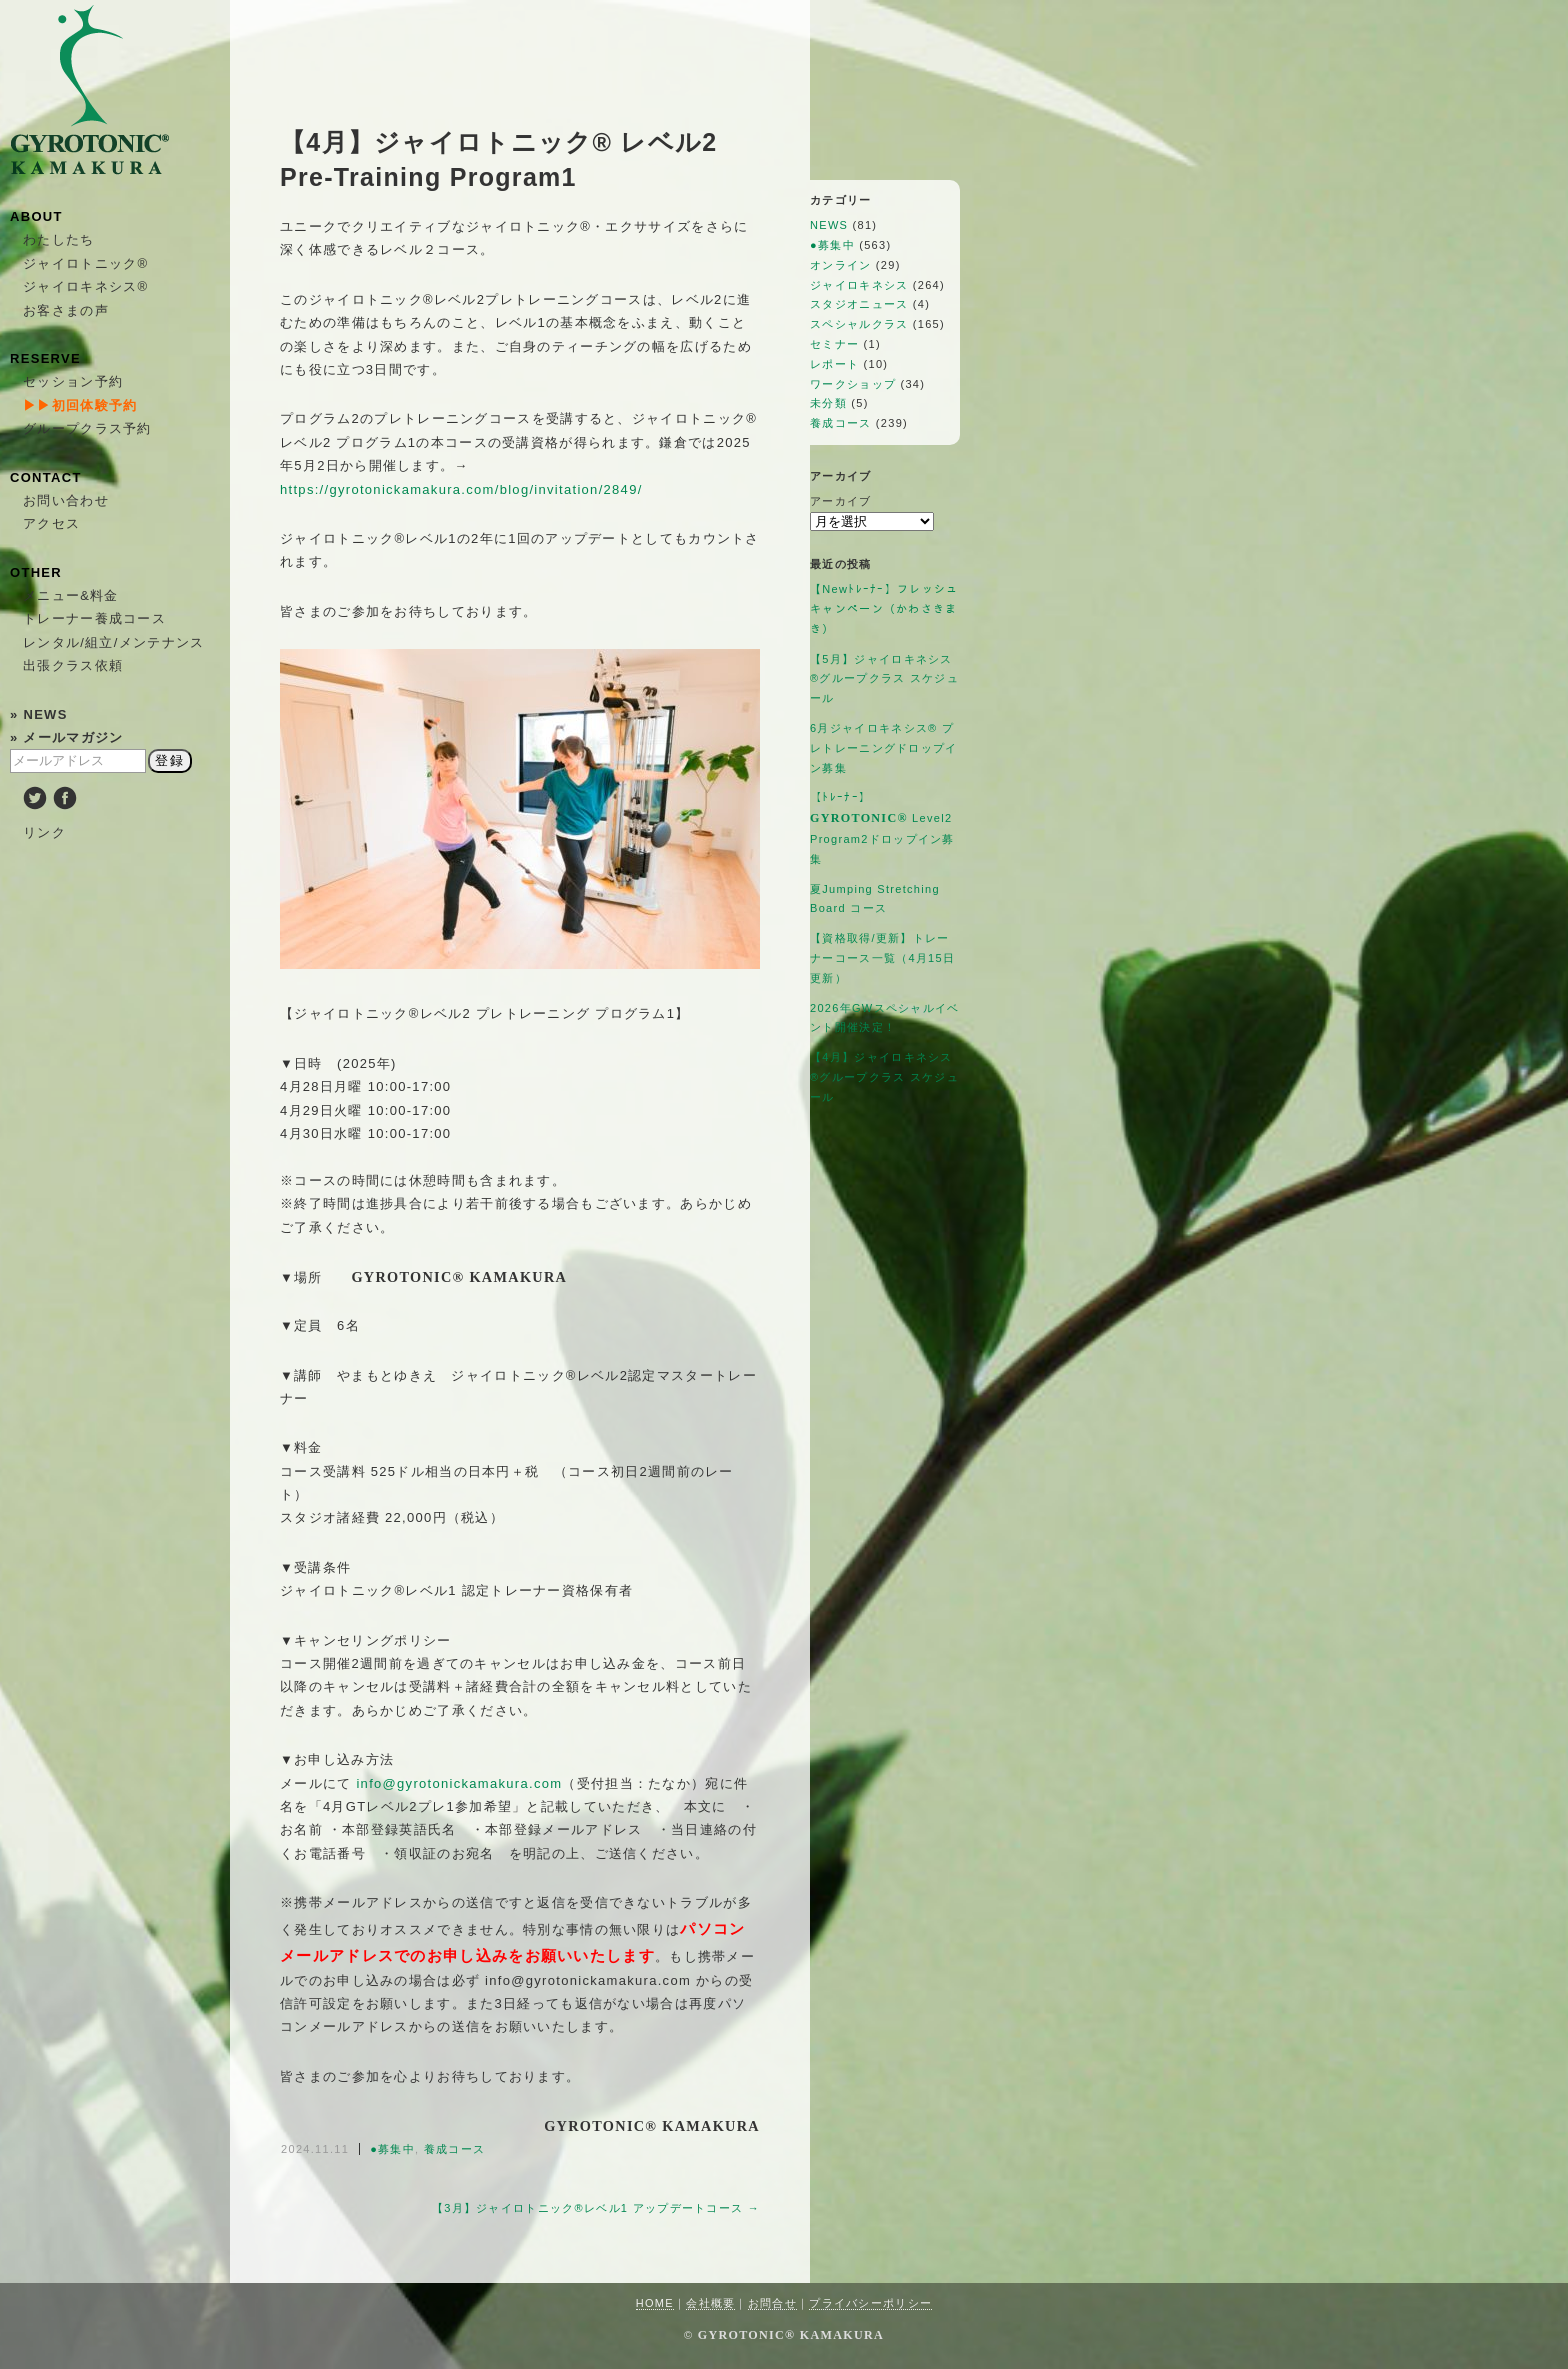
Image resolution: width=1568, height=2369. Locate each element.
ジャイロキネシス (859, 285)
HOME (655, 2303)
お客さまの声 (66, 310)
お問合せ (772, 2303)
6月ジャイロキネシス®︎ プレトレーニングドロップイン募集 (884, 748)
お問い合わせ (66, 500)
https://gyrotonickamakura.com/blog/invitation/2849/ (461, 489)
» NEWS (39, 714)
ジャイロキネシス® (85, 286)
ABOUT (36, 216)
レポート (834, 364)
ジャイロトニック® (85, 263)
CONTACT (46, 477)
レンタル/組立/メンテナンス (113, 642)
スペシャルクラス (859, 324)
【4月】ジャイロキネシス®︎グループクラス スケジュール (884, 1077)
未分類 (828, 403)
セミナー (834, 344)
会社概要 (710, 2303)
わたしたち (59, 239)
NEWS (829, 225)
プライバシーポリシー (870, 2303)
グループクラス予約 (87, 428)
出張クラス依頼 (73, 665)
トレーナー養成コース (94, 618)
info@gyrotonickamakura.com (459, 1783)
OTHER (36, 572)
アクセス (51, 523)
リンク (44, 832)
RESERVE (45, 358)
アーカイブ (841, 501)
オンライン (841, 265)
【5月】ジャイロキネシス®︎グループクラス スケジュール (884, 679)
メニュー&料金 (71, 595)
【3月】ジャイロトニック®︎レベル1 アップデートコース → (596, 2208)
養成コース (455, 2149)
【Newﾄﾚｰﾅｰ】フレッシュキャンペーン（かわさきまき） (884, 609)
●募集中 (392, 2149)
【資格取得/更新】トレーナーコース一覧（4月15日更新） (882, 958)
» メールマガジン (67, 737)
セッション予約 (73, 381)
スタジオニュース (859, 304)
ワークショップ (853, 384)
